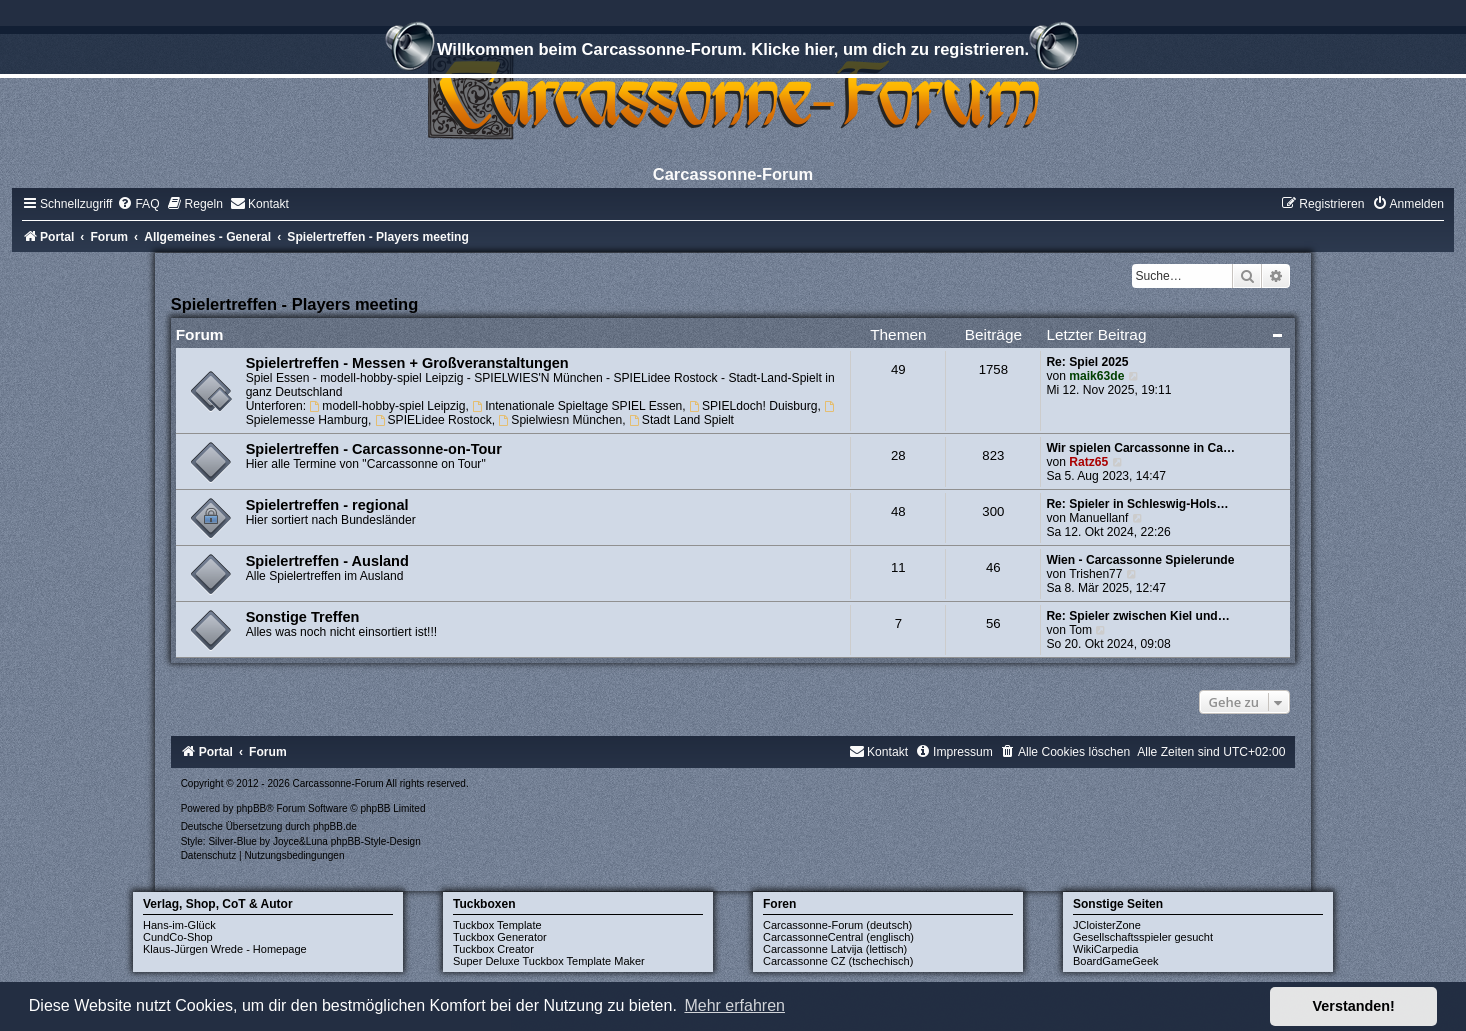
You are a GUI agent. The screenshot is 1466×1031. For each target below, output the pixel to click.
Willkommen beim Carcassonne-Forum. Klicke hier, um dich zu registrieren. (733, 52)
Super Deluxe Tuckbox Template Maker (549, 961)
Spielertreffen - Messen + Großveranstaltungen (407, 363)
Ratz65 (1088, 462)
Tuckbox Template (497, 925)
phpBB (251, 808)
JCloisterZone (1107, 925)
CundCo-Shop (178, 937)
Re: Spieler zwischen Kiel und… (1137, 616)
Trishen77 (1095, 574)
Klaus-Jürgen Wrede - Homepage (225, 949)
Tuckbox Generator (500, 937)
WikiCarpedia (1105, 949)
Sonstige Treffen (303, 617)
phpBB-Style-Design (376, 841)
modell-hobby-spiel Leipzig (388, 406)
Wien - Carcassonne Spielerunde (1140, 560)
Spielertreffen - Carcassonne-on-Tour (374, 449)
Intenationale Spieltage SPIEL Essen (577, 406)
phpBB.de (335, 826)
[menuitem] (138, 204)
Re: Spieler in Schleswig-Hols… (1137, 504)
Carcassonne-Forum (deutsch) (837, 925)
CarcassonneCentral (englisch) (838, 937)
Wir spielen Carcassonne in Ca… (1140, 448)
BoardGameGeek (1116, 961)
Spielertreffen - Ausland (327, 561)
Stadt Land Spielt (681, 420)
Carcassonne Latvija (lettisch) (835, 949)
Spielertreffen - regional (327, 505)
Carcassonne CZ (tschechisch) (838, 961)
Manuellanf (1098, 518)
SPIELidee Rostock (433, 420)
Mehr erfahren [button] (734, 1005)
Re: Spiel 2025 (1087, 362)
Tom (1080, 630)
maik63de (1096, 376)
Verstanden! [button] (1354, 1006)
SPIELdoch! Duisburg (753, 406)
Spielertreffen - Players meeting (295, 304)
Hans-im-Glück (179, 925)
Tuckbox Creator (493, 949)
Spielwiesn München (560, 420)
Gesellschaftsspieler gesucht (1143, 937)
